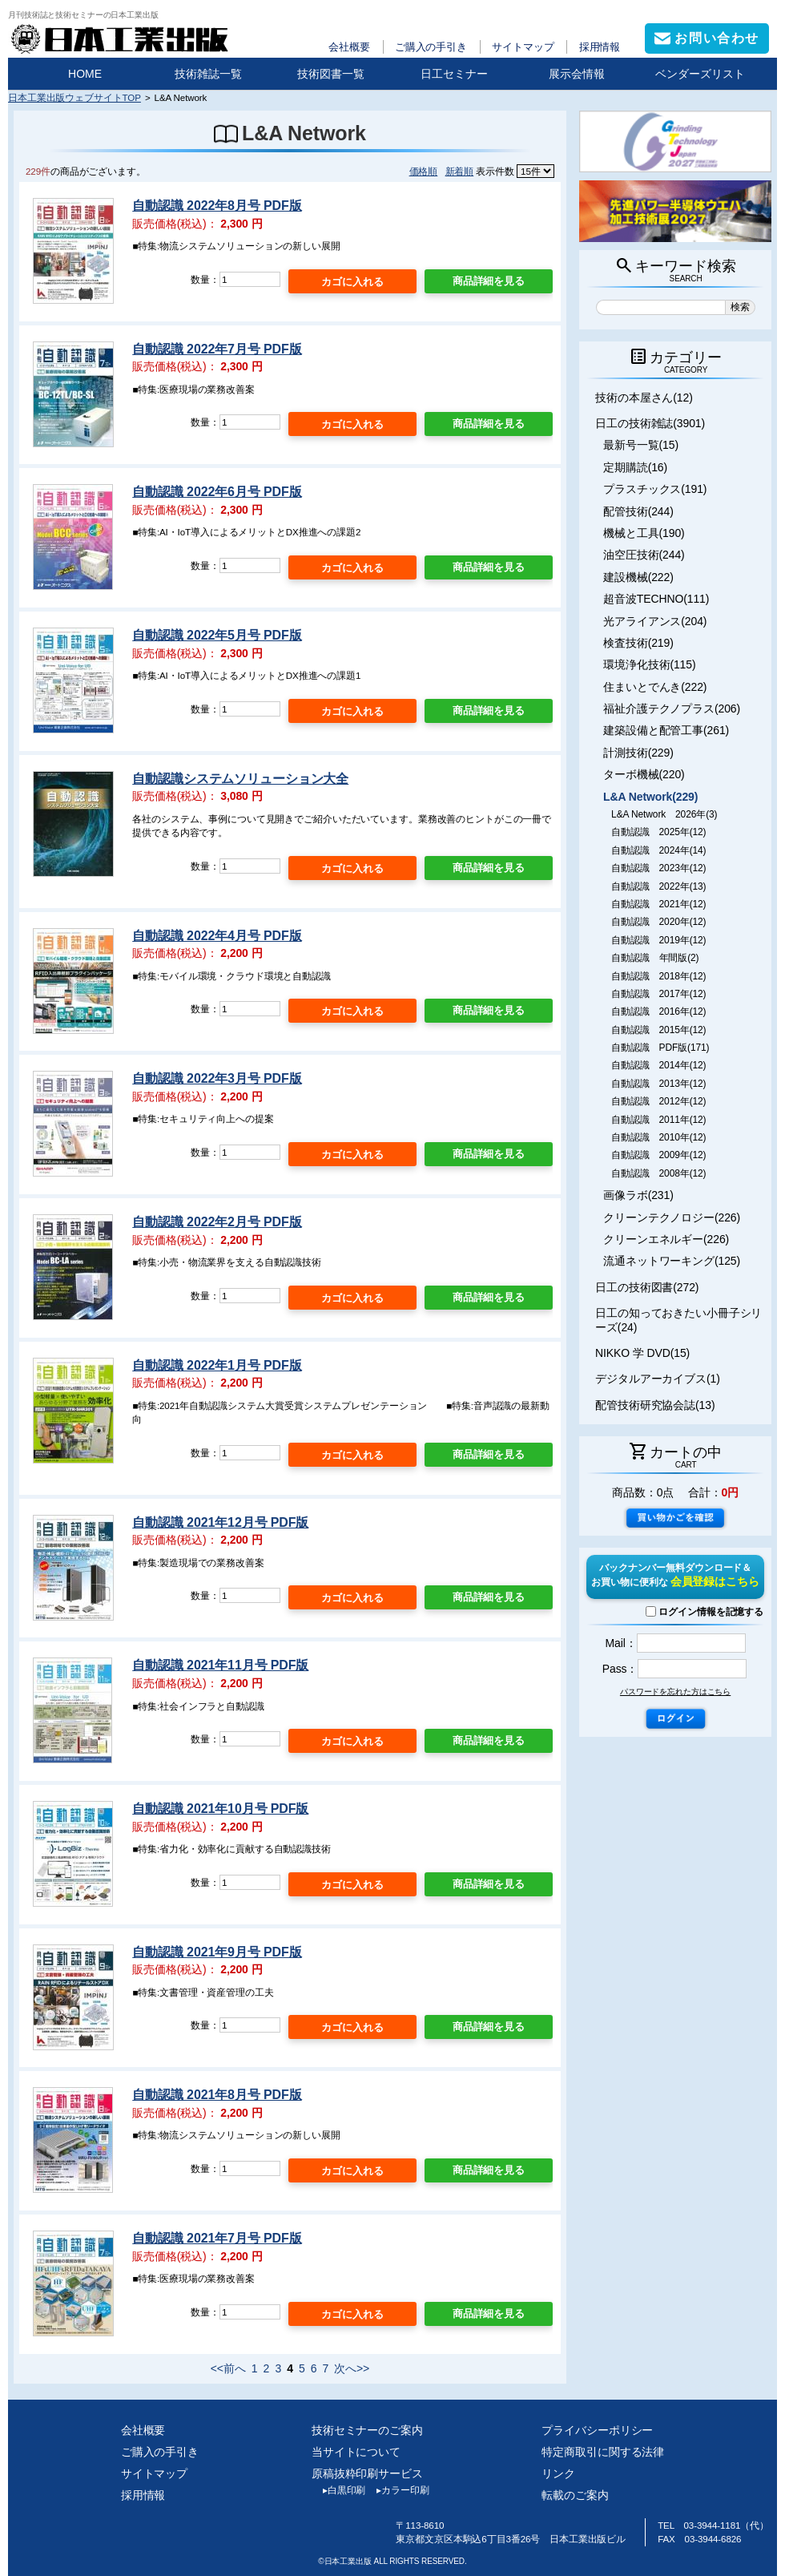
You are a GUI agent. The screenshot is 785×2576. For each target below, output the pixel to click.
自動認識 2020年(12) (658, 921)
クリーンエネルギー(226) (666, 1239)
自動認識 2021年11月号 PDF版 (220, 1665)
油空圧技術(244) (644, 554)
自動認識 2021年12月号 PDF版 (220, 1522)
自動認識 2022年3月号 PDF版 (216, 1078)
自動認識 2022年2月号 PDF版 (216, 1222)
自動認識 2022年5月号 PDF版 (216, 635)
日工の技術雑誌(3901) (650, 423)
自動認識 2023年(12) (658, 868)
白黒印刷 (338, 2490)
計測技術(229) (638, 752)
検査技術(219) (638, 642)
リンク (558, 2473)
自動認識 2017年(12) (658, 993)
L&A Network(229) (650, 796)
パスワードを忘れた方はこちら (675, 1691)
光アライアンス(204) (654, 621)
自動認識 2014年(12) (658, 1065)
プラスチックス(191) (654, 488)
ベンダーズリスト (700, 73)
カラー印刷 (397, 2490)
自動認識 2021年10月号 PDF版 (220, 1808)
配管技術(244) (638, 511)
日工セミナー (454, 73)
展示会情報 (577, 73)
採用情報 (600, 47)
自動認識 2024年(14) (658, 850)
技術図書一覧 (330, 73)
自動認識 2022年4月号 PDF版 (216, 936)
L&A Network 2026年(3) (664, 814)
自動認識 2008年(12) (658, 1173)
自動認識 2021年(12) (658, 904)
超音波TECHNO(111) (656, 598)
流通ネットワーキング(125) (671, 1260)
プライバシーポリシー (597, 2430)
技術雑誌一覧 (208, 73)
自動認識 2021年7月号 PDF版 (216, 2238)
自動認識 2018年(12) (658, 976)
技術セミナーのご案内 (367, 2430)
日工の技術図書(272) (646, 1287)
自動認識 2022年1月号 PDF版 (216, 1365)
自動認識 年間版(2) (654, 957)
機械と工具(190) (644, 533)
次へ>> (351, 2368)
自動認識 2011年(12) (658, 1119)
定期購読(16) (635, 467)
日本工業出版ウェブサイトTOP (74, 97)
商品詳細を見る (489, 281)
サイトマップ (523, 47)
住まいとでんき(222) (654, 686)
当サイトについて (356, 2451)
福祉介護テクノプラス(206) (671, 708)
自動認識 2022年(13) (658, 886)
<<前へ (228, 2368)
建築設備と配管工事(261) (666, 730)
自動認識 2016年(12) (658, 1011)
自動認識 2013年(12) (658, 1083)
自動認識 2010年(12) (658, 1137)
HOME (85, 73)
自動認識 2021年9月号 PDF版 (216, 1952)
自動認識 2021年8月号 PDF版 (216, 2095)
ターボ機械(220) (644, 774)
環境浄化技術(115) (649, 664)
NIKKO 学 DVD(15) (642, 1353)
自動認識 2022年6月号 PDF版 (216, 492)
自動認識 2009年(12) (658, 1155)
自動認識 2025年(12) (658, 832)
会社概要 (349, 47)
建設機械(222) (638, 577)
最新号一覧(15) (640, 444)
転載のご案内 (574, 2495)
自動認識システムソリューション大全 (240, 778)
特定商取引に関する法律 (602, 2451)
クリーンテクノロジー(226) (671, 1217)
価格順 (423, 171)
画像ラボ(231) (638, 1195)
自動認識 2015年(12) (658, 1030)
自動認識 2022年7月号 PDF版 (216, 349)
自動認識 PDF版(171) (660, 1047)
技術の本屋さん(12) (644, 397)
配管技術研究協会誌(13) (655, 1405)
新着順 (459, 171)
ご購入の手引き (431, 47)
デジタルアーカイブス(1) (657, 1378)
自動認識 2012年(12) (658, 1101)
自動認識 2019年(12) (658, 940)
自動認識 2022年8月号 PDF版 (216, 205)
